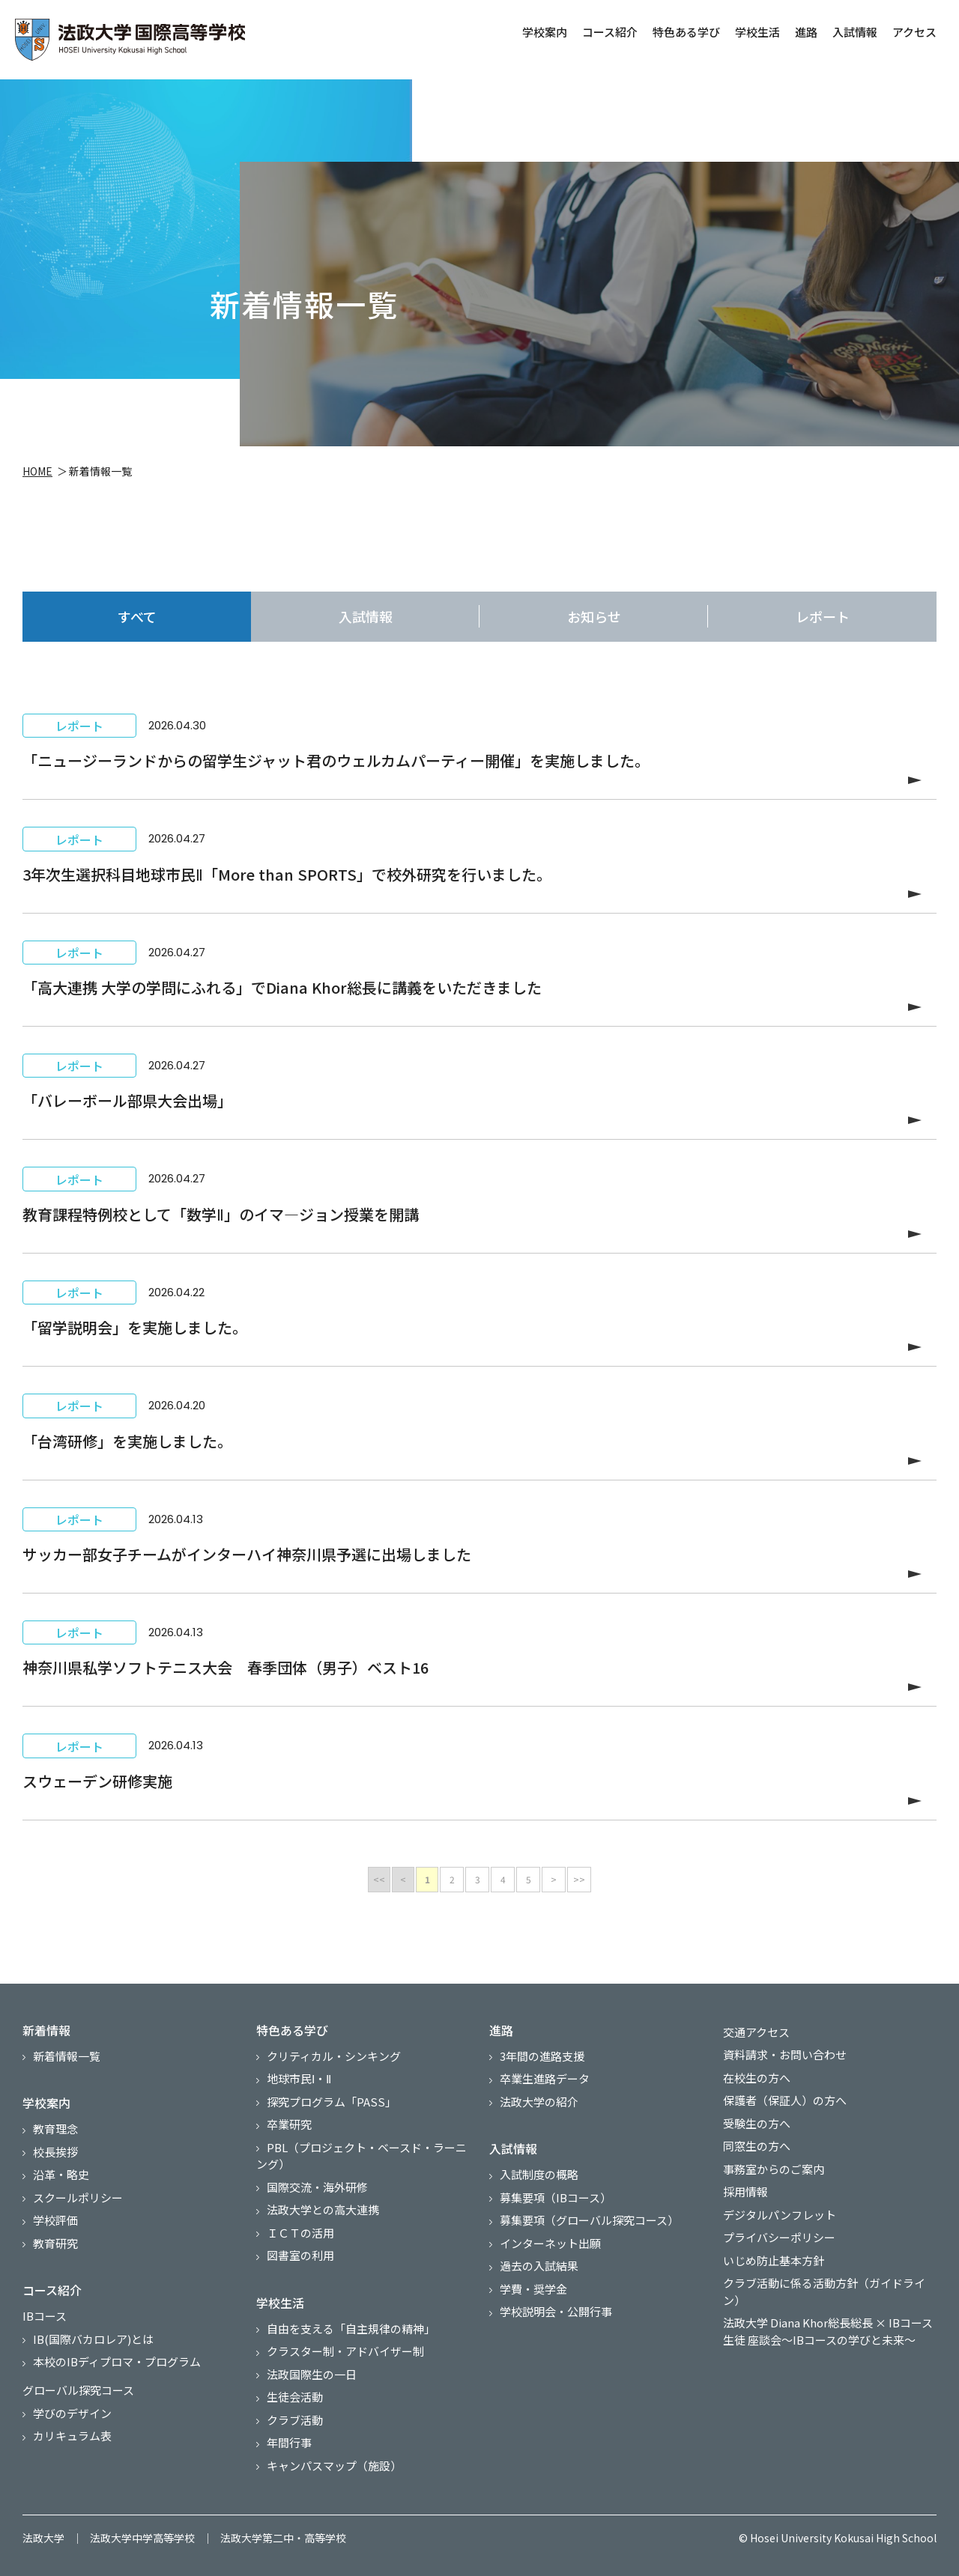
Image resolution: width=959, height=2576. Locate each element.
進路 (804, 32)
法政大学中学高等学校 (142, 2537)
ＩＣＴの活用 (300, 2233)
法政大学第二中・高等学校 (283, 2537)
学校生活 (755, 32)
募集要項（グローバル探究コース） (589, 2220)
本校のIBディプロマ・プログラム (117, 2361)
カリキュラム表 (72, 2435)
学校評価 (55, 2220)
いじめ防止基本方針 (773, 2260)
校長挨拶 (55, 2152)
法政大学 (43, 2537)
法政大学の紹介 (539, 2101)
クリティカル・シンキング (334, 2056)
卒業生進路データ (545, 2078)
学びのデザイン (72, 2413)
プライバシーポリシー (779, 2237)
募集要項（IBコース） (555, 2197)
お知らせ (594, 616)
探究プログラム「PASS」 (331, 2101)
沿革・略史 (61, 2174)
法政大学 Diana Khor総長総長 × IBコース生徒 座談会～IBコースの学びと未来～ (828, 2331)
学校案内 (543, 32)
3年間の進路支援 (542, 2056)
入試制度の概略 (539, 2174)
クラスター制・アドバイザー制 (345, 2351)
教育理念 (55, 2128)
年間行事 (289, 2442)
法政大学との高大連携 (323, 2209)
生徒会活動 (295, 2397)
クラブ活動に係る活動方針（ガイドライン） (824, 2291)
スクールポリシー (78, 2197)
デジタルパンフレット (779, 2215)
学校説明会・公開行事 (556, 2311)
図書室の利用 (300, 2255)
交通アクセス (756, 2032)
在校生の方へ (756, 2078)
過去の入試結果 (539, 2265)
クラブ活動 (295, 2420)
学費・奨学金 (533, 2289)
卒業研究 (289, 2124)
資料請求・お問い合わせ (785, 2054)
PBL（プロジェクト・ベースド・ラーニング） (361, 2155)
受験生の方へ (756, 2123)
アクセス (913, 32)
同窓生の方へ (756, 2146)
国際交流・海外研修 (317, 2187)
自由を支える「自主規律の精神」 (351, 2328)
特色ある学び (685, 32)
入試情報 (853, 32)
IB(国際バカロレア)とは (93, 2339)
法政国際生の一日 (312, 2374)
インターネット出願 (550, 2243)
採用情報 (745, 2191)
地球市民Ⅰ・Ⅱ (299, 2078)
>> (579, 1879)
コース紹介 (608, 32)
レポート (823, 616)
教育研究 (55, 2243)
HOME (37, 473)
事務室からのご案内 (773, 2169)
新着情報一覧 (66, 2056)
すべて (137, 616)
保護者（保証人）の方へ (785, 2100)
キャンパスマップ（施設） (334, 2465)
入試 (366, 617)
